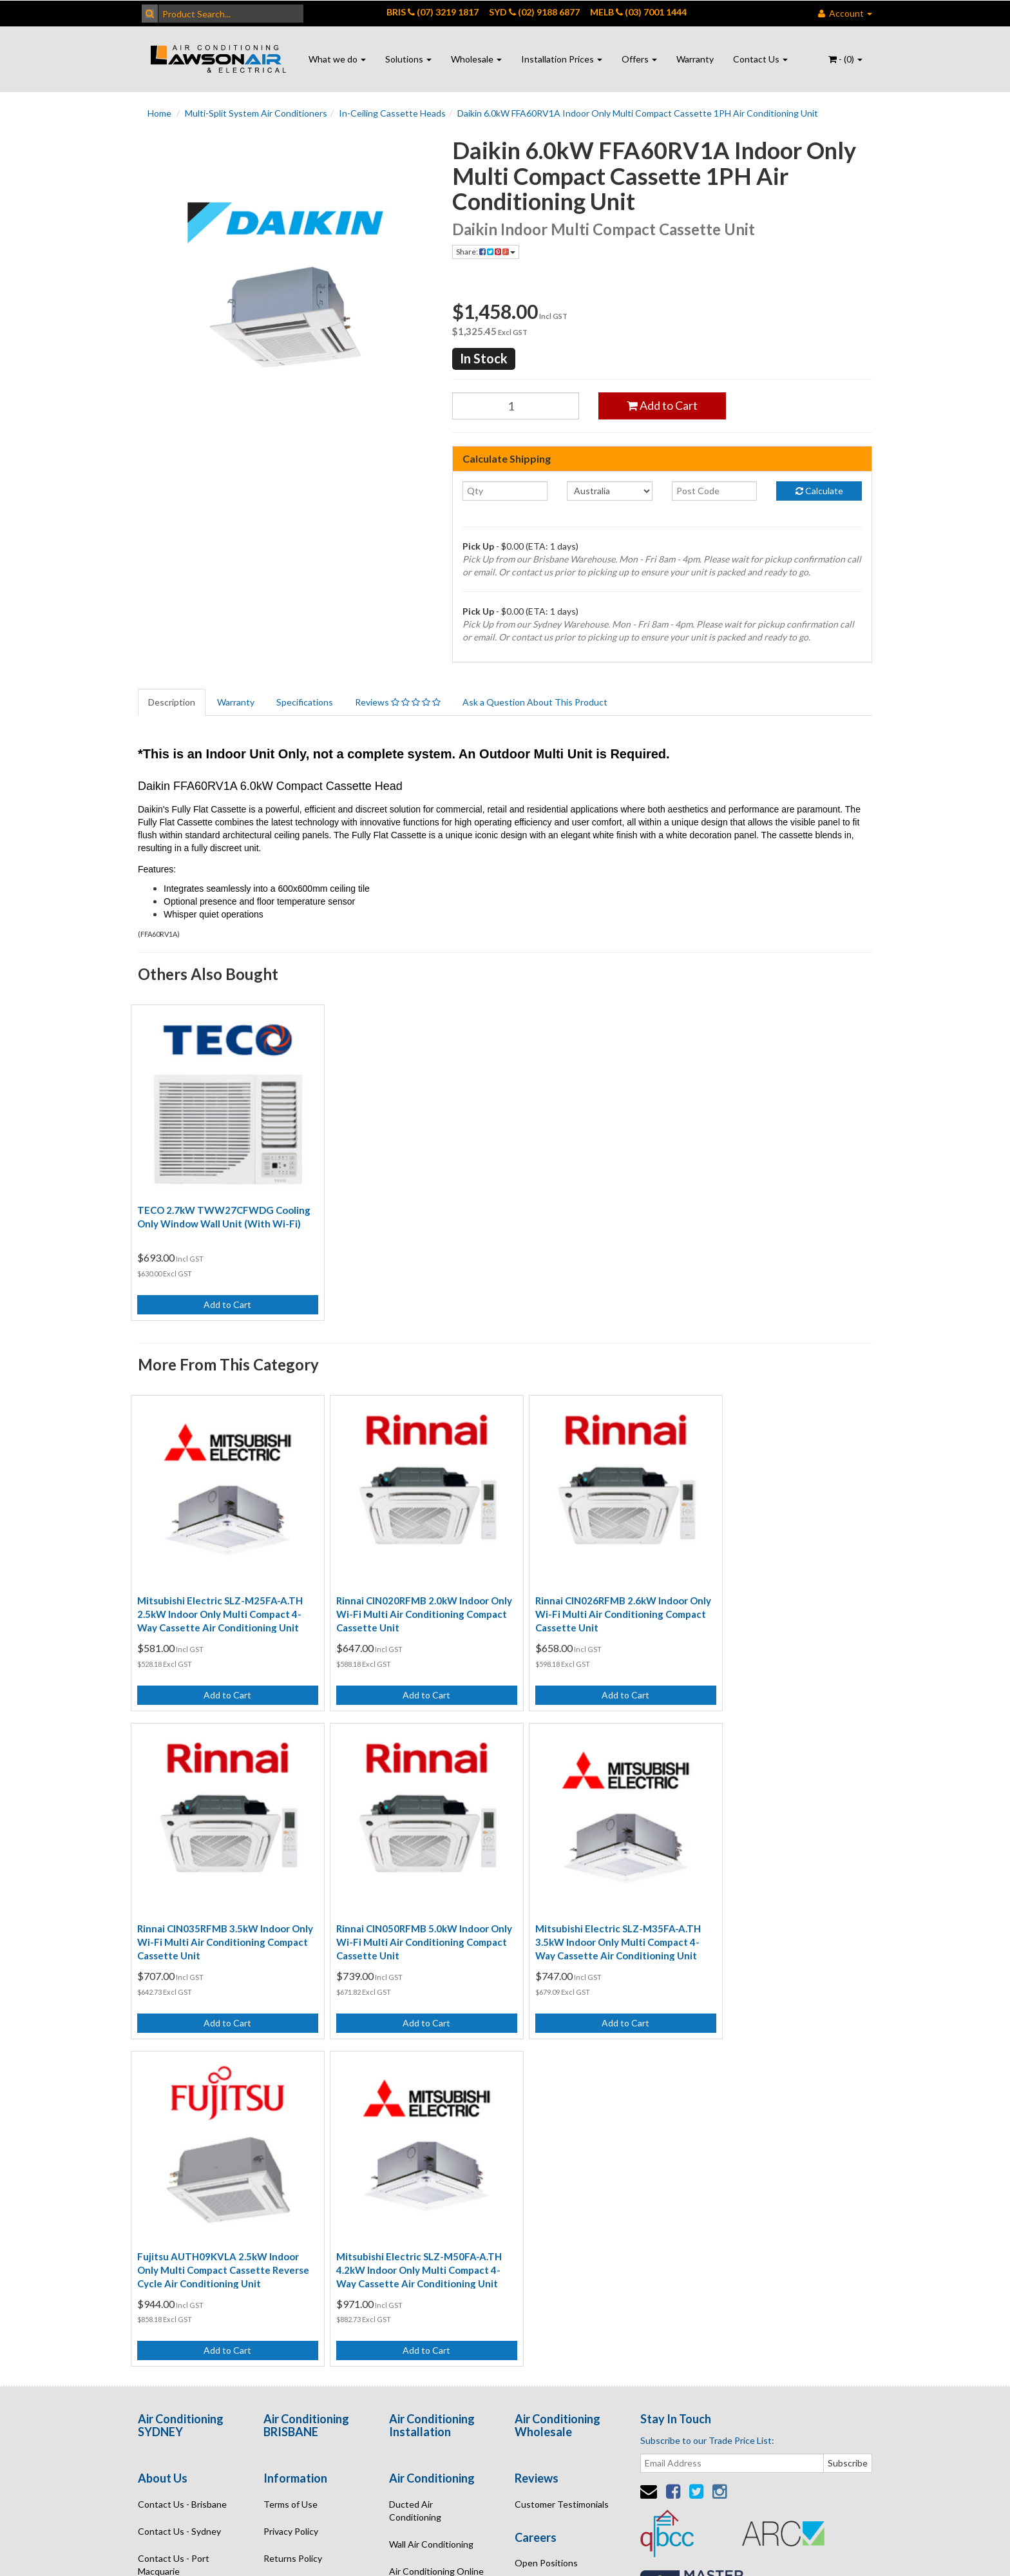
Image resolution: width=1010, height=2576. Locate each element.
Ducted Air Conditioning (415, 2151)
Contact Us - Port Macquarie (173, 2205)
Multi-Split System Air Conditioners (256, 113)
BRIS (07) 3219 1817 (432, 11)
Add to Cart (662, 405)
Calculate (819, 490)
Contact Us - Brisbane (182, 2144)
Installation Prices (561, 58)
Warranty (695, 58)
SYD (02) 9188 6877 (534, 11)
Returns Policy (292, 2198)
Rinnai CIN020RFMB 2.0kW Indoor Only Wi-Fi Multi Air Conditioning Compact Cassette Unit (402, 1593)
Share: (485, 251)
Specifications (304, 702)
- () (845, 58)
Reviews (398, 702)
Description (171, 702)
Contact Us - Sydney (179, 2171)
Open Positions (546, 2203)
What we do (337, 58)
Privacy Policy (290, 2171)
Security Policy (293, 2225)
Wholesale (476, 58)
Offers (639, 58)
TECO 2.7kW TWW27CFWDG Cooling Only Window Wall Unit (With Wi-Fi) (222, 1213)
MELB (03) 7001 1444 (638, 11)
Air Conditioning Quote (436, 2238)
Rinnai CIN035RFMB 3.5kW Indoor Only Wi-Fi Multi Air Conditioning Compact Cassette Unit (779, 1593)
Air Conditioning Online (436, 2211)
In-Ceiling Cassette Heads (392, 113)
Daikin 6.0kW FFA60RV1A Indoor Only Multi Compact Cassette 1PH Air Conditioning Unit (637, 113)
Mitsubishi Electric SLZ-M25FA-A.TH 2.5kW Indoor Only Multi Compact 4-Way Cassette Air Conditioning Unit (220, 1593)
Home (159, 113)
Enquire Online (168, 2238)
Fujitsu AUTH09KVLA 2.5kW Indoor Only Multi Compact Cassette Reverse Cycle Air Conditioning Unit (595, 1910)
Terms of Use (290, 2144)
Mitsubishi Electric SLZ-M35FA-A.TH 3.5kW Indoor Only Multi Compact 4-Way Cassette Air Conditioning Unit (408, 1910)
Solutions (408, 58)
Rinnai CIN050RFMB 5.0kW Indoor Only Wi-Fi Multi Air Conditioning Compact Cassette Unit (213, 1910)
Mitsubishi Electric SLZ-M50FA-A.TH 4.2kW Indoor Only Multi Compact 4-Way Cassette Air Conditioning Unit (785, 1910)
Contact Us (760, 58)
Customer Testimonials (562, 2144)
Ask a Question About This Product (534, 702)
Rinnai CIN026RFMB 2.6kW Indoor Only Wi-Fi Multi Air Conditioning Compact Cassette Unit (590, 1593)
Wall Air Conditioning (431, 2184)
